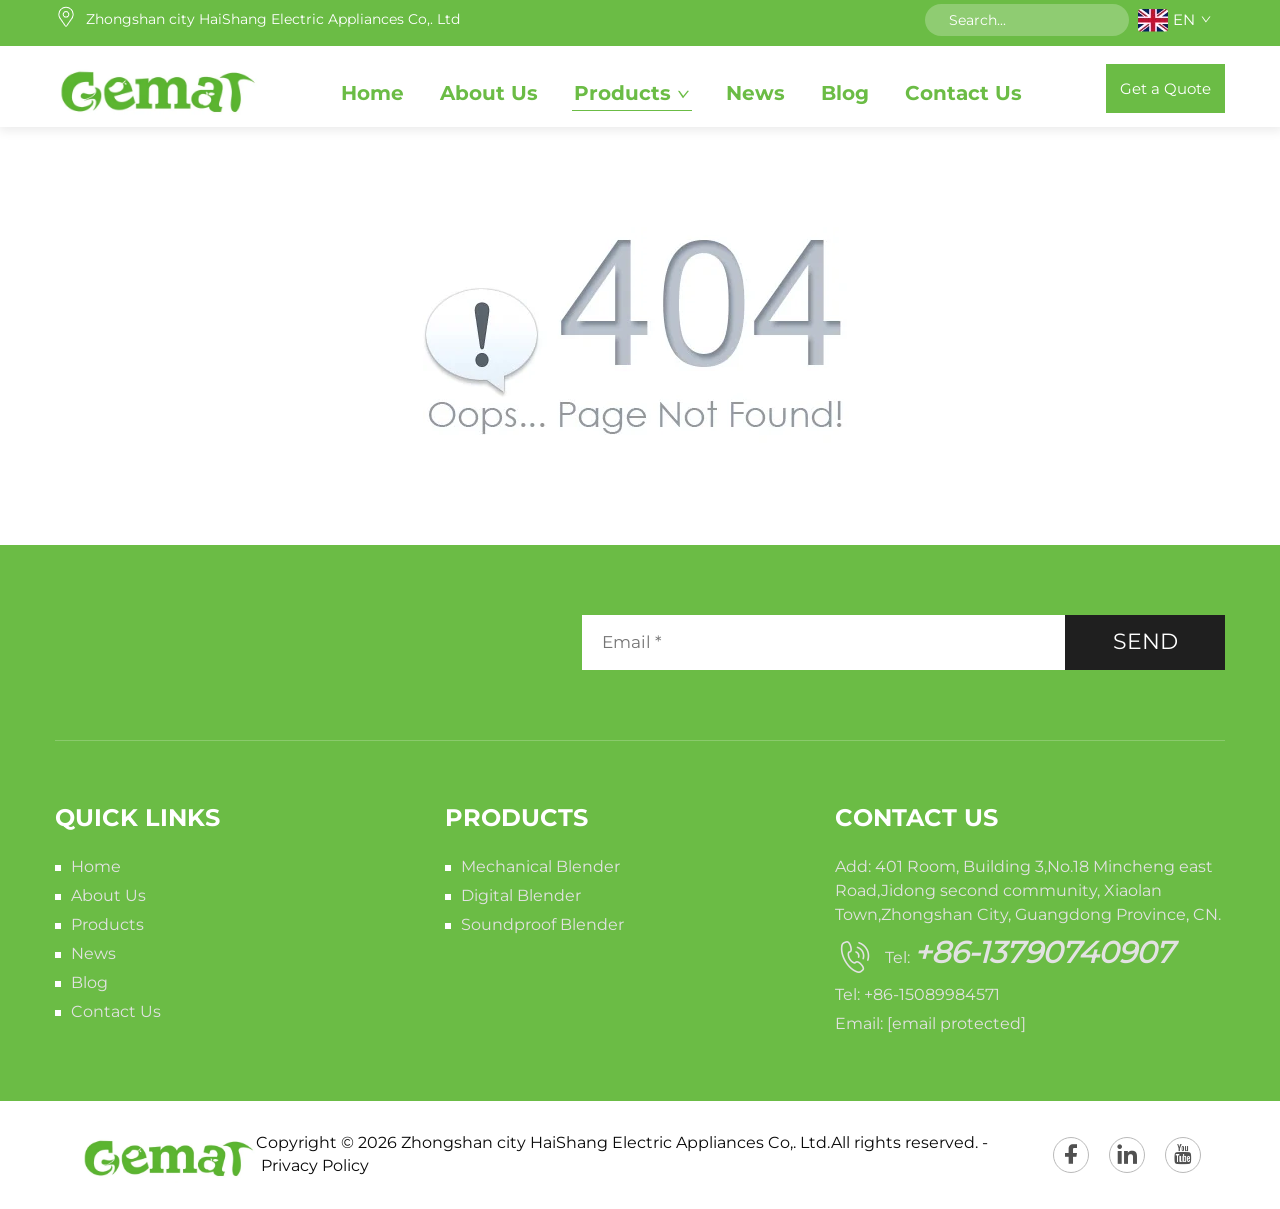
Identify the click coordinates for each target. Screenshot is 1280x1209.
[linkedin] (1127, 1155)
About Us (489, 93)
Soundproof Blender (542, 924)
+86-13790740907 (1044, 952)
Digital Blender (521, 895)
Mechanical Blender (540, 866)
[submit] (1107, 20)
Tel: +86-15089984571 (917, 994)
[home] (156, 88)
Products (622, 93)
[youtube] (1183, 1155)
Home (372, 93)
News (755, 93)
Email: (930, 1023)
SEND (1145, 641)
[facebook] (1071, 1155)
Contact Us (963, 93)
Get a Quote (1165, 88)
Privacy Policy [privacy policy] (315, 1165)
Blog (845, 93)
